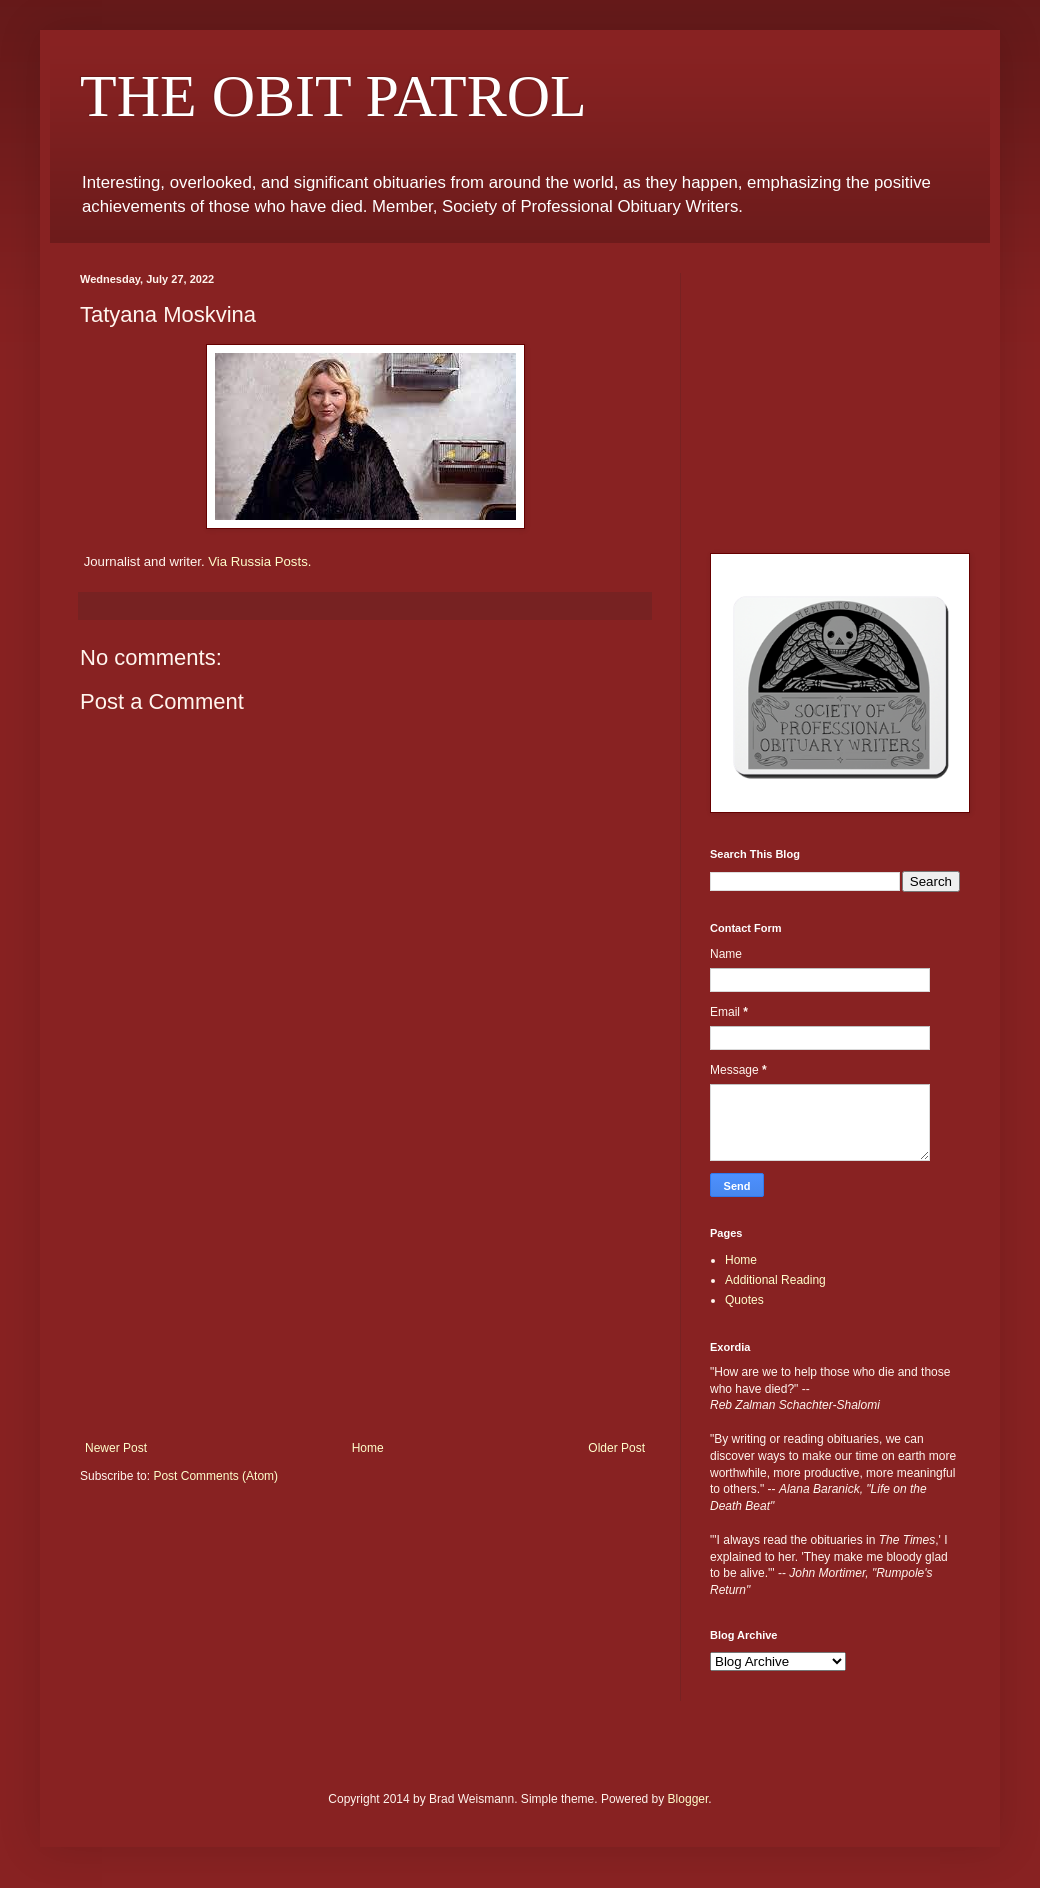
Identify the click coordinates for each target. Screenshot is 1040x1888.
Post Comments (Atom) (215, 1476)
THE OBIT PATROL (333, 96)
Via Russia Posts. (259, 561)
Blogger (688, 1799)
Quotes (744, 1300)
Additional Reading (775, 1280)
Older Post (616, 1448)
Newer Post (116, 1448)
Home (368, 1448)
